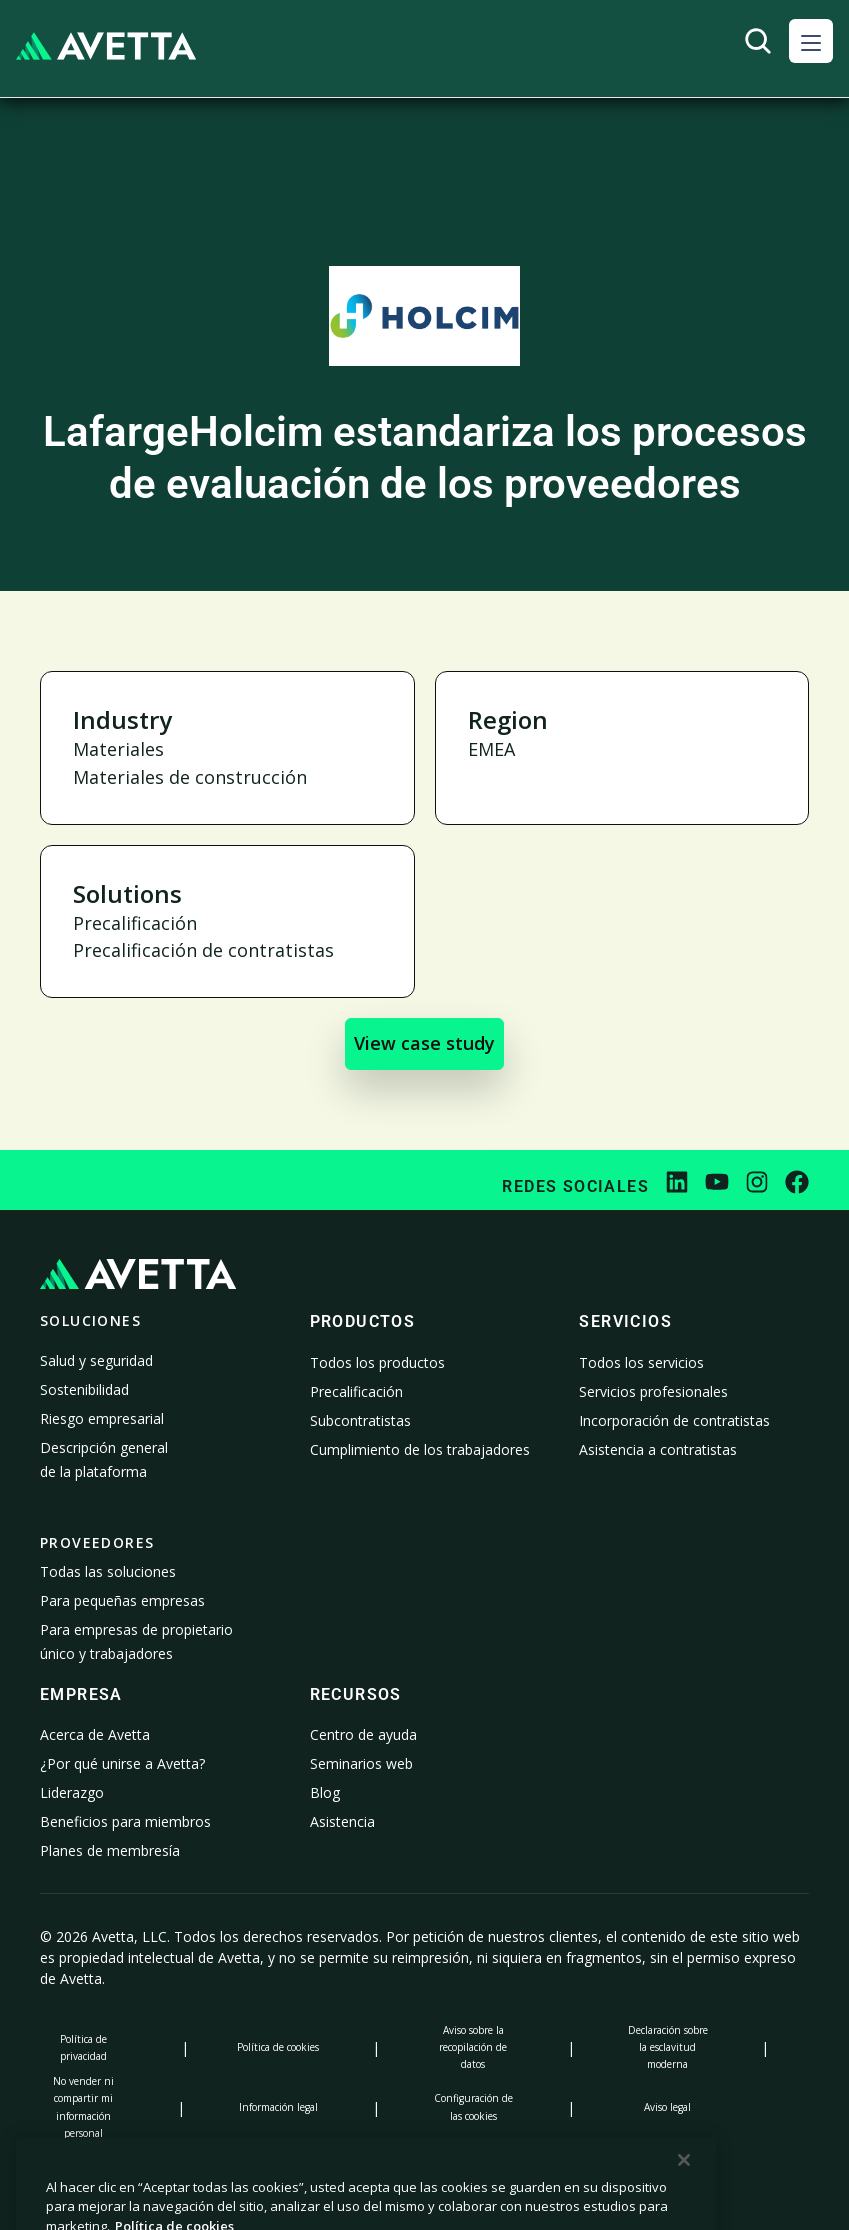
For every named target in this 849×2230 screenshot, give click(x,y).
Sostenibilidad (84, 1389)
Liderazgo (72, 1792)
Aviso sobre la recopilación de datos (473, 2047)
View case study (424, 1043)
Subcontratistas (360, 1420)
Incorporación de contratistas (674, 1420)
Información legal (278, 2107)
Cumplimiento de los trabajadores (420, 1449)
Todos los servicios (641, 1362)
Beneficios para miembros (125, 1821)
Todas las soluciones (108, 1571)
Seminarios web (361, 1763)
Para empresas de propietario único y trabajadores (136, 1641)
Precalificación (356, 1391)
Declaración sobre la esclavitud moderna (668, 2047)
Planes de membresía (110, 1850)
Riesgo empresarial (102, 1418)
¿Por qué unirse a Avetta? (122, 1763)
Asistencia (342, 1821)
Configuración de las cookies (473, 2106)
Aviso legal (667, 2107)
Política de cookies (278, 2047)
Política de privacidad (83, 2047)
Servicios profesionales (653, 1391)
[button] (811, 41)
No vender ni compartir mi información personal (83, 2106)
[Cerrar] (684, 2202)
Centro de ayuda (363, 1734)
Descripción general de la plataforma (104, 1459)
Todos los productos (377, 1362)
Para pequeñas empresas (122, 1600)
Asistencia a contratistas (658, 1449)
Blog (325, 1792)
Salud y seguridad (96, 1360)
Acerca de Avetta (95, 1734)
